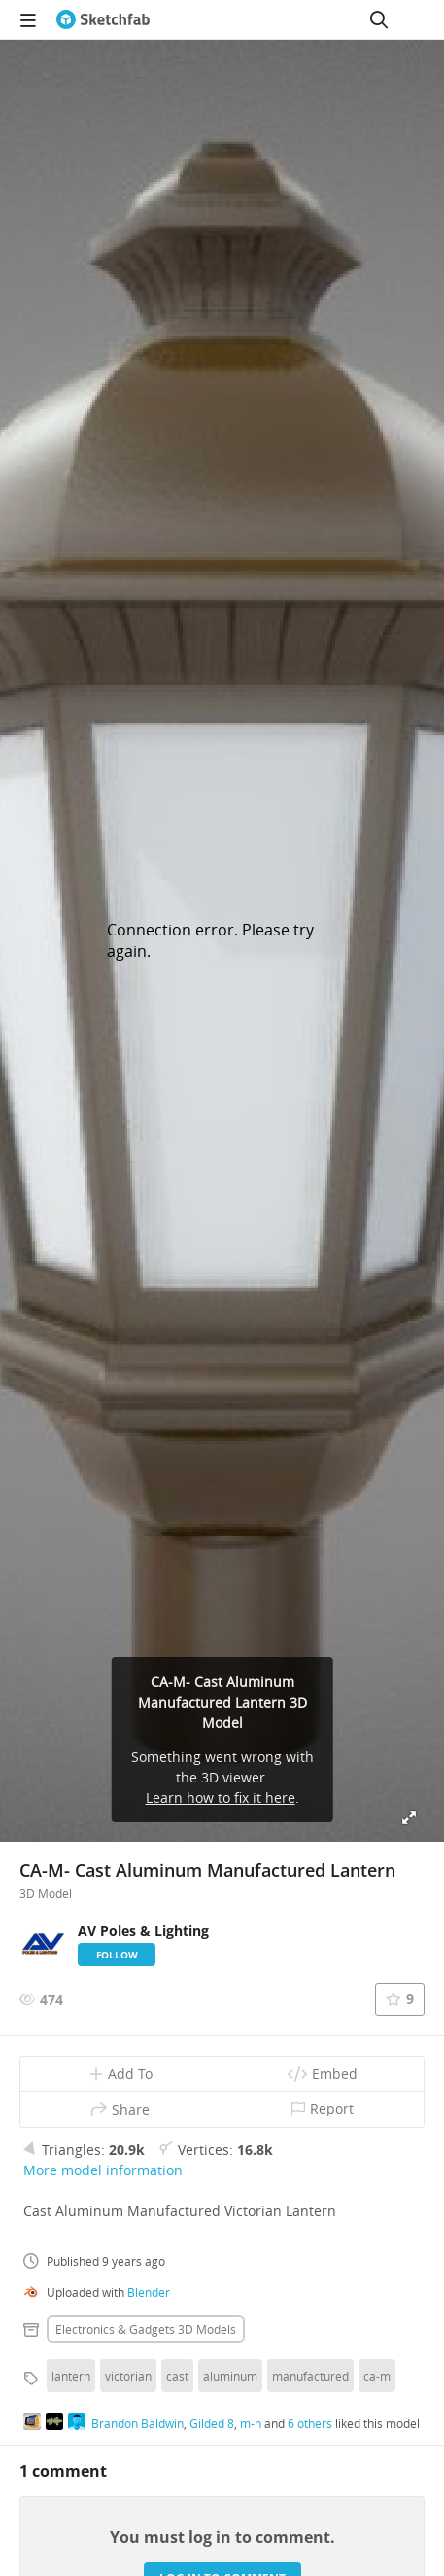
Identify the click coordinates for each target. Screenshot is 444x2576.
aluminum (230, 2375)
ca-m (377, 2375)
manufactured (310, 2375)
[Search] (379, 19)
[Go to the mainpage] (103, 19)
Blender (148, 2292)
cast (177, 2375)
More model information (103, 2170)
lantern (70, 2375)
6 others (310, 2423)
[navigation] (28, 19)
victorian (128, 2375)
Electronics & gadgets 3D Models (145, 2329)
